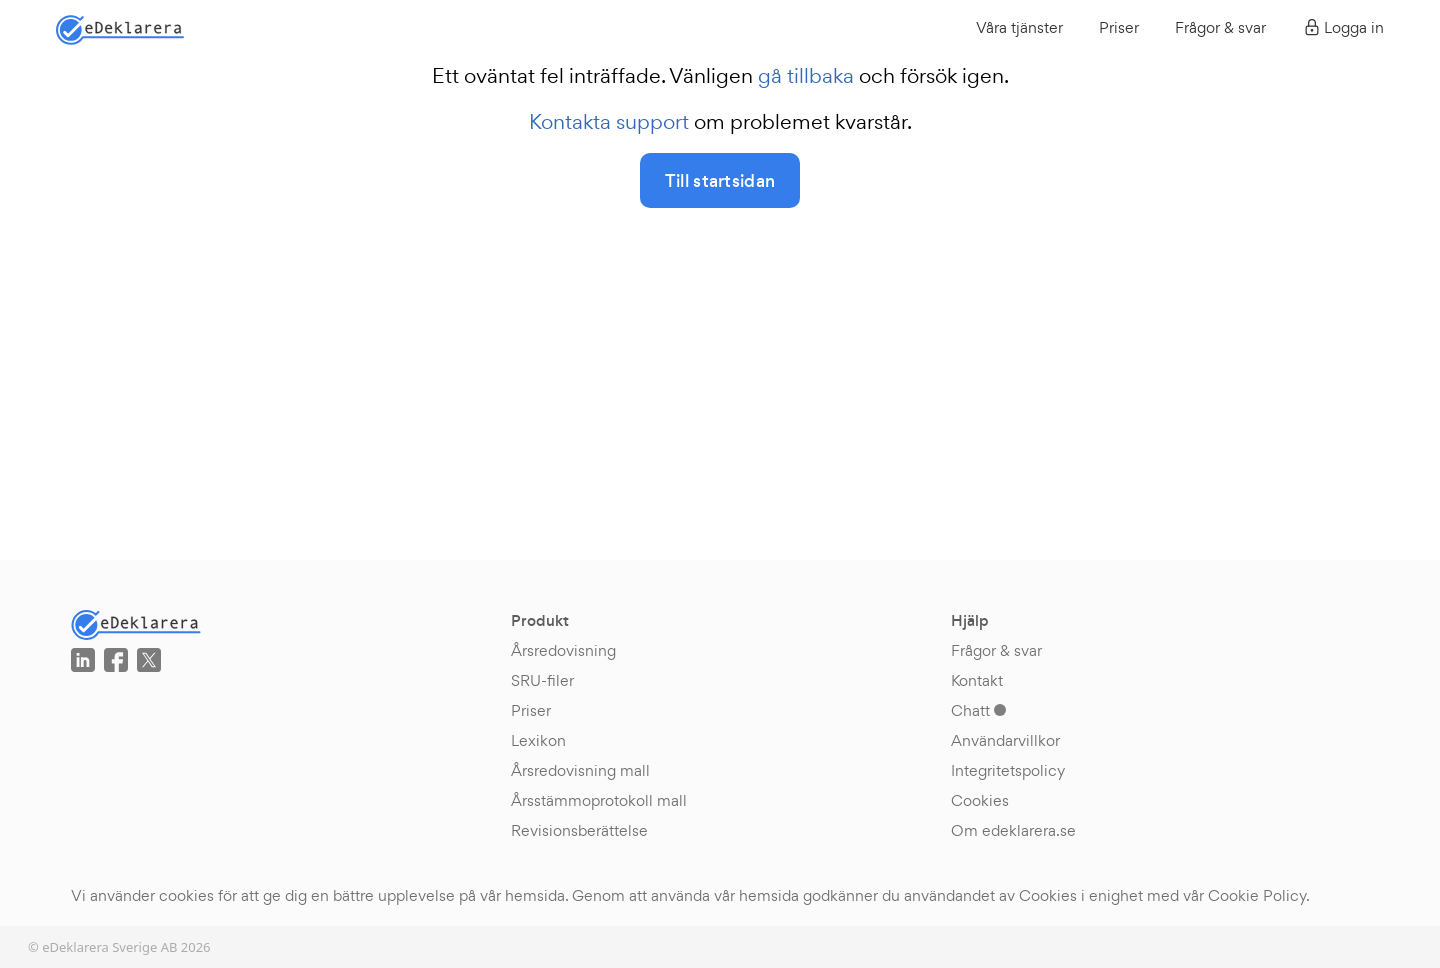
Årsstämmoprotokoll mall (599, 800)
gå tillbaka (806, 76)
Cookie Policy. (1259, 895)
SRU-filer (542, 680)
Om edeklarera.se (1013, 830)
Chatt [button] (978, 710)
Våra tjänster (1019, 27)
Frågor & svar (1220, 27)
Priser (1119, 27)
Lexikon (538, 740)
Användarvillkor (1005, 740)
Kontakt (977, 680)
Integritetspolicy (1008, 770)
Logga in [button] (1343, 27)
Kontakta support (609, 122)
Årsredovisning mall (580, 770)
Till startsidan (720, 181)
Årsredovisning (563, 650)
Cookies (980, 800)
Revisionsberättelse (579, 830)
